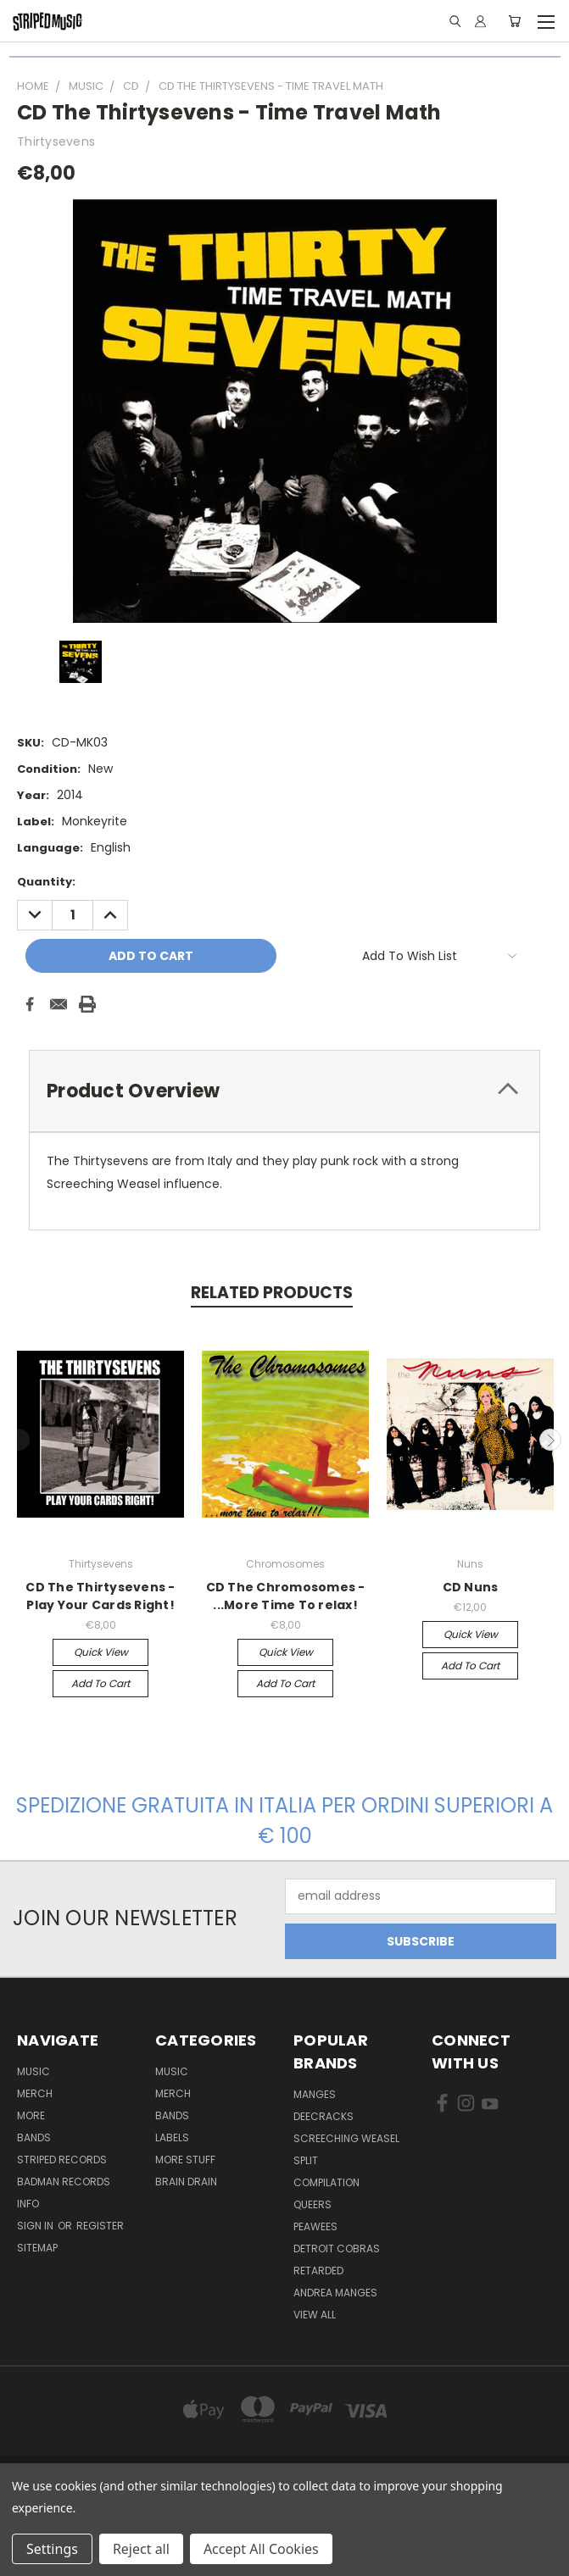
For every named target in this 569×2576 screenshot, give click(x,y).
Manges (314, 2094)
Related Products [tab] (272, 1292)
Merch (35, 2093)
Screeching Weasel (346, 2138)
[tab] (284, 1091)
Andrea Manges (335, 2292)
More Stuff (185, 2159)
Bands (34, 2137)
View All (314, 2314)
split (305, 2160)
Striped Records (62, 2159)
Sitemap (37, 2247)
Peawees (315, 2226)
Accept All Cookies (261, 2549)
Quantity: (46, 882)
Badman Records (63, 2181)
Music (33, 2071)
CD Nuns (471, 1587)
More (31, 2115)
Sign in (36, 2225)
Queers (312, 2204)
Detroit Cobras (336, 2248)
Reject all (141, 2549)
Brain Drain (186, 2181)
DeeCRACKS (323, 2116)
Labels (172, 2137)
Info (28, 2203)
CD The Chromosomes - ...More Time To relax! (285, 1596)
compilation (326, 2182)
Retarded (318, 2270)
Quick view (101, 1652)
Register (100, 2225)
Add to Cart (100, 1683)
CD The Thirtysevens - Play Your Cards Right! (100, 1596)
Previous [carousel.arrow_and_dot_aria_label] (19, 1440)
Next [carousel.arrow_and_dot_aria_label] (550, 1440)
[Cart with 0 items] (514, 21)
